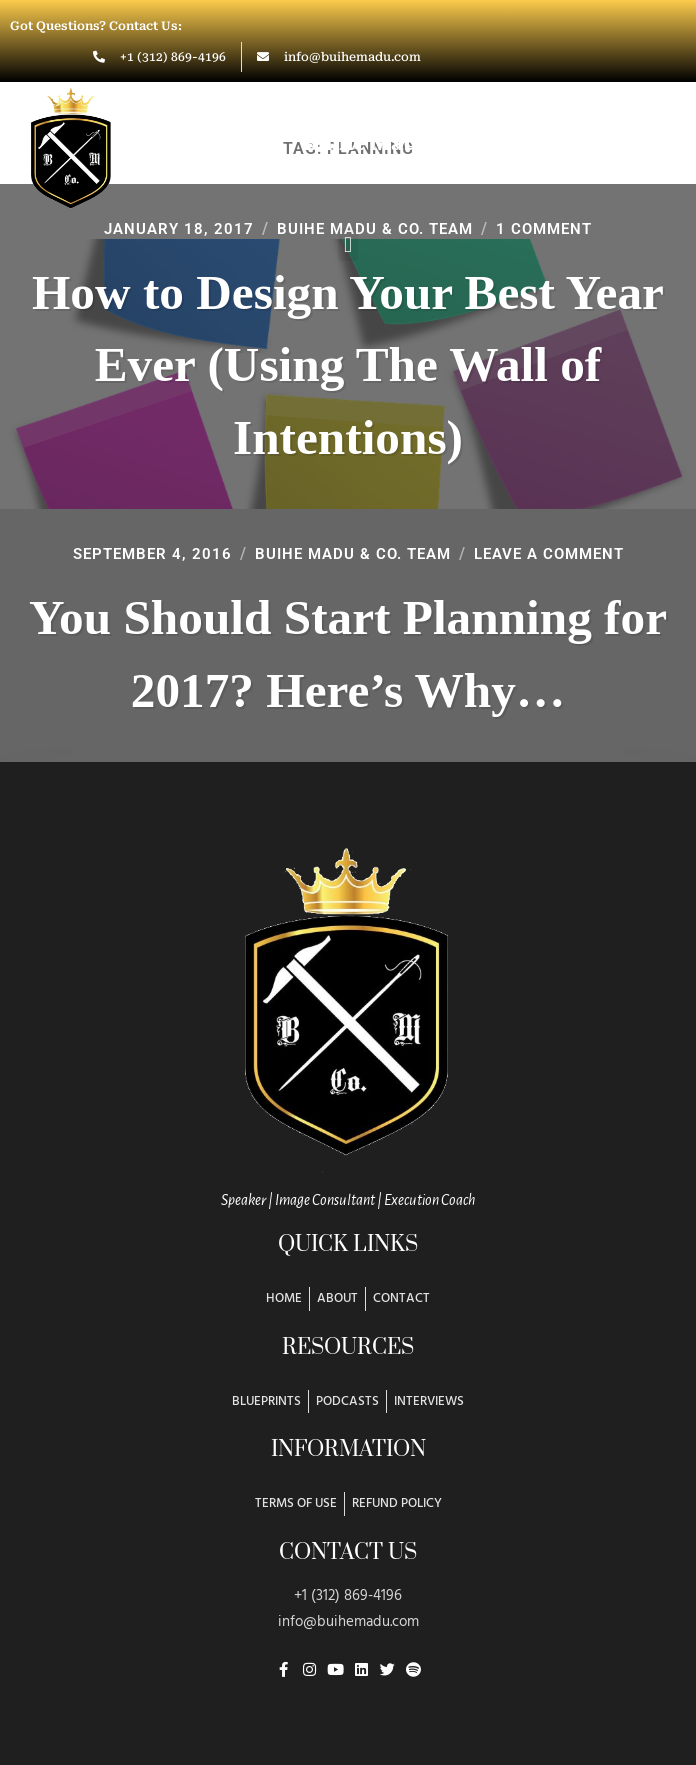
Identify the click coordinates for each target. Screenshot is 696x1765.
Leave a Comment (558, 553)
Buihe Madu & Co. (398, 143)
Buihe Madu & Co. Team (351, 553)
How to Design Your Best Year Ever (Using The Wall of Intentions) (348, 365)
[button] (347, 244)
